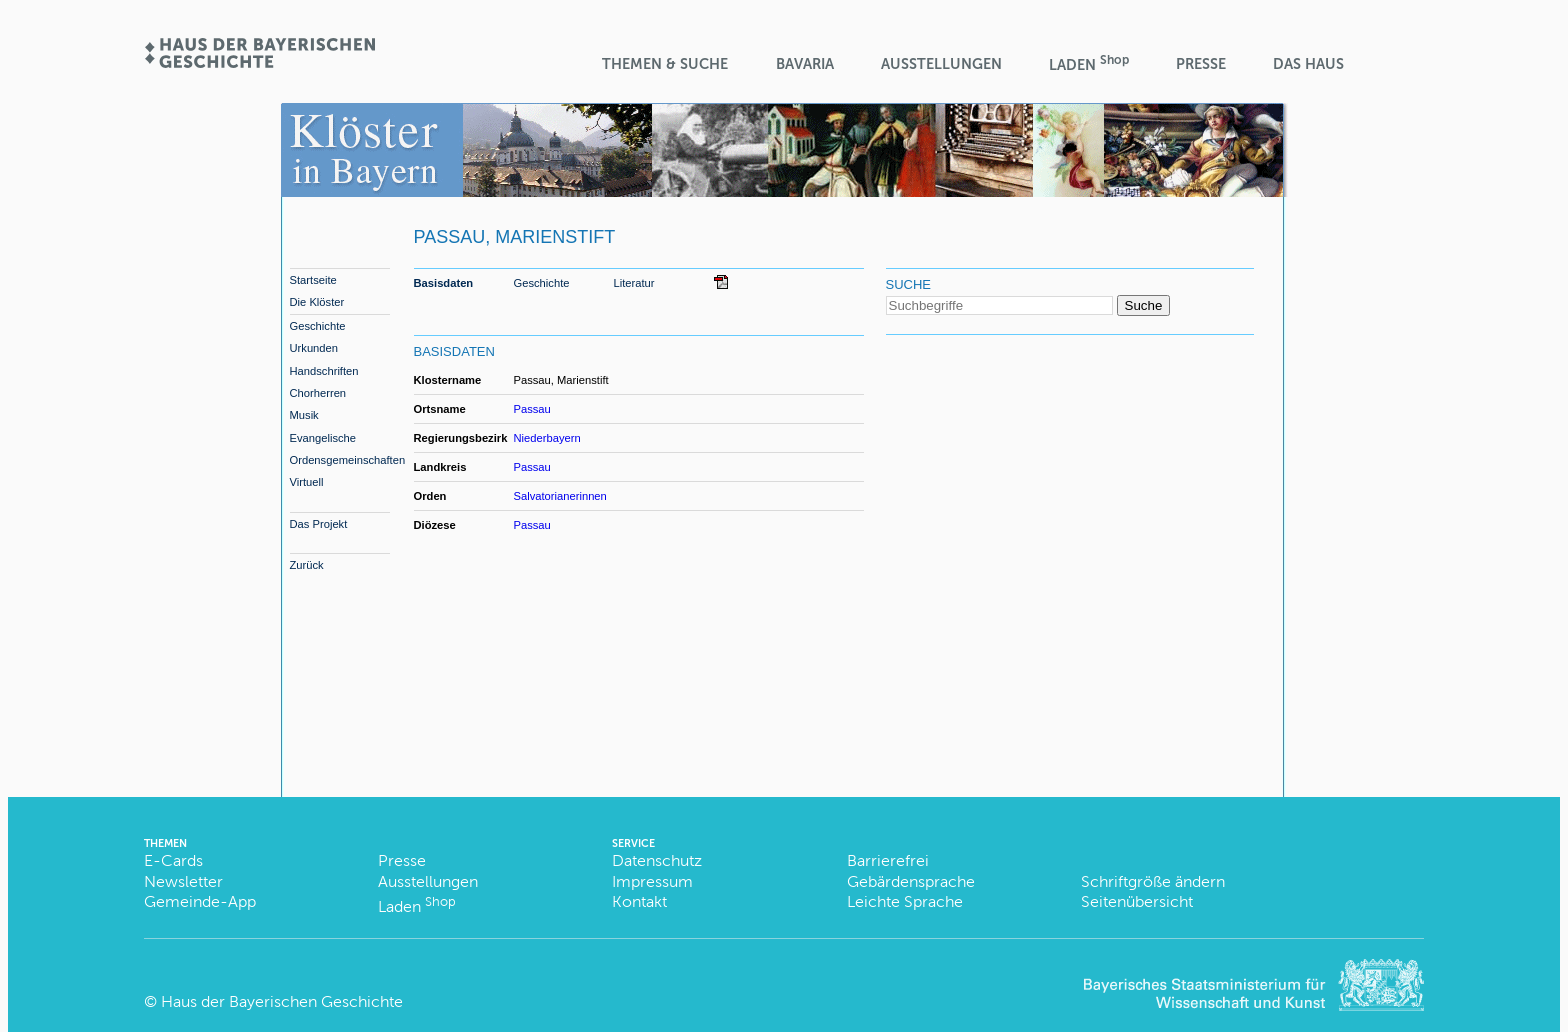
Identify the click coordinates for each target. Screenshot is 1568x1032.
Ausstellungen (941, 64)
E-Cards (173, 860)
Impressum (652, 881)
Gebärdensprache (911, 881)
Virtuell (307, 482)
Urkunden (314, 348)
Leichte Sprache (905, 901)
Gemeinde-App (200, 901)
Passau (532, 409)
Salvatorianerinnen (560, 496)
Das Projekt (319, 524)
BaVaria (805, 64)
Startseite (313, 280)
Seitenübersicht (1137, 901)
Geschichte (318, 326)
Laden (1089, 63)
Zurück (307, 565)
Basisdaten (444, 283)
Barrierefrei (888, 860)
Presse (1201, 64)
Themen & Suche (665, 64)
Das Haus (1308, 64)
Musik (304, 415)
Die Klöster (317, 302)
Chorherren (318, 393)
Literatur (634, 283)
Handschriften (324, 371)
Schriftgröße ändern (1153, 881)
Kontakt (639, 901)
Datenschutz (657, 860)
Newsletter (183, 881)
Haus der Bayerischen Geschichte (282, 1001)
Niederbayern (547, 438)
